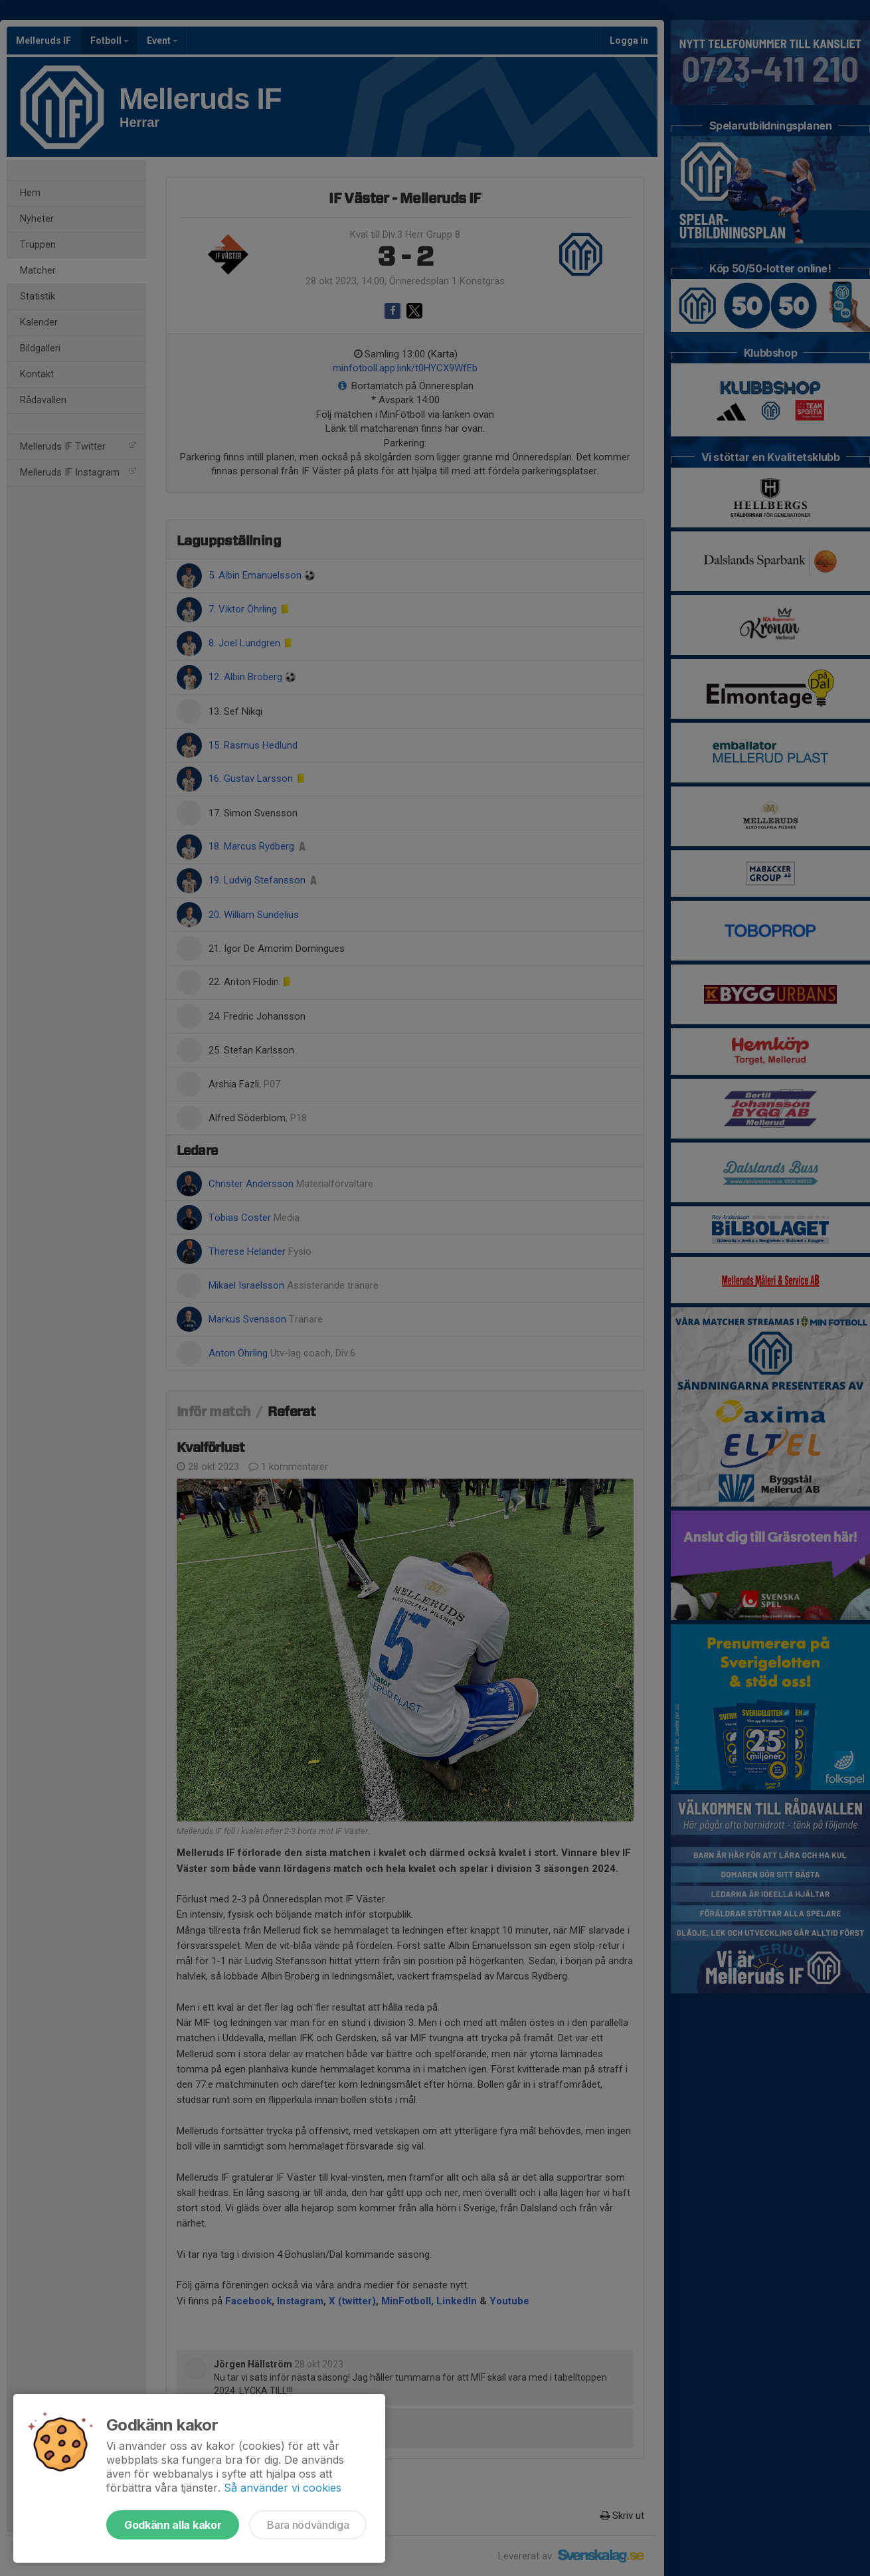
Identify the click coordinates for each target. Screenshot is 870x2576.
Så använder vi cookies (282, 2487)
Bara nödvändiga (308, 2524)
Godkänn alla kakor (172, 2524)
